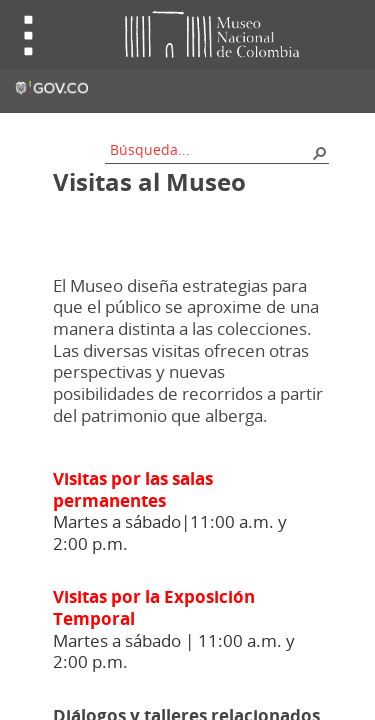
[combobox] (210, 149)
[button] (319, 152)
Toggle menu (29, 35)
